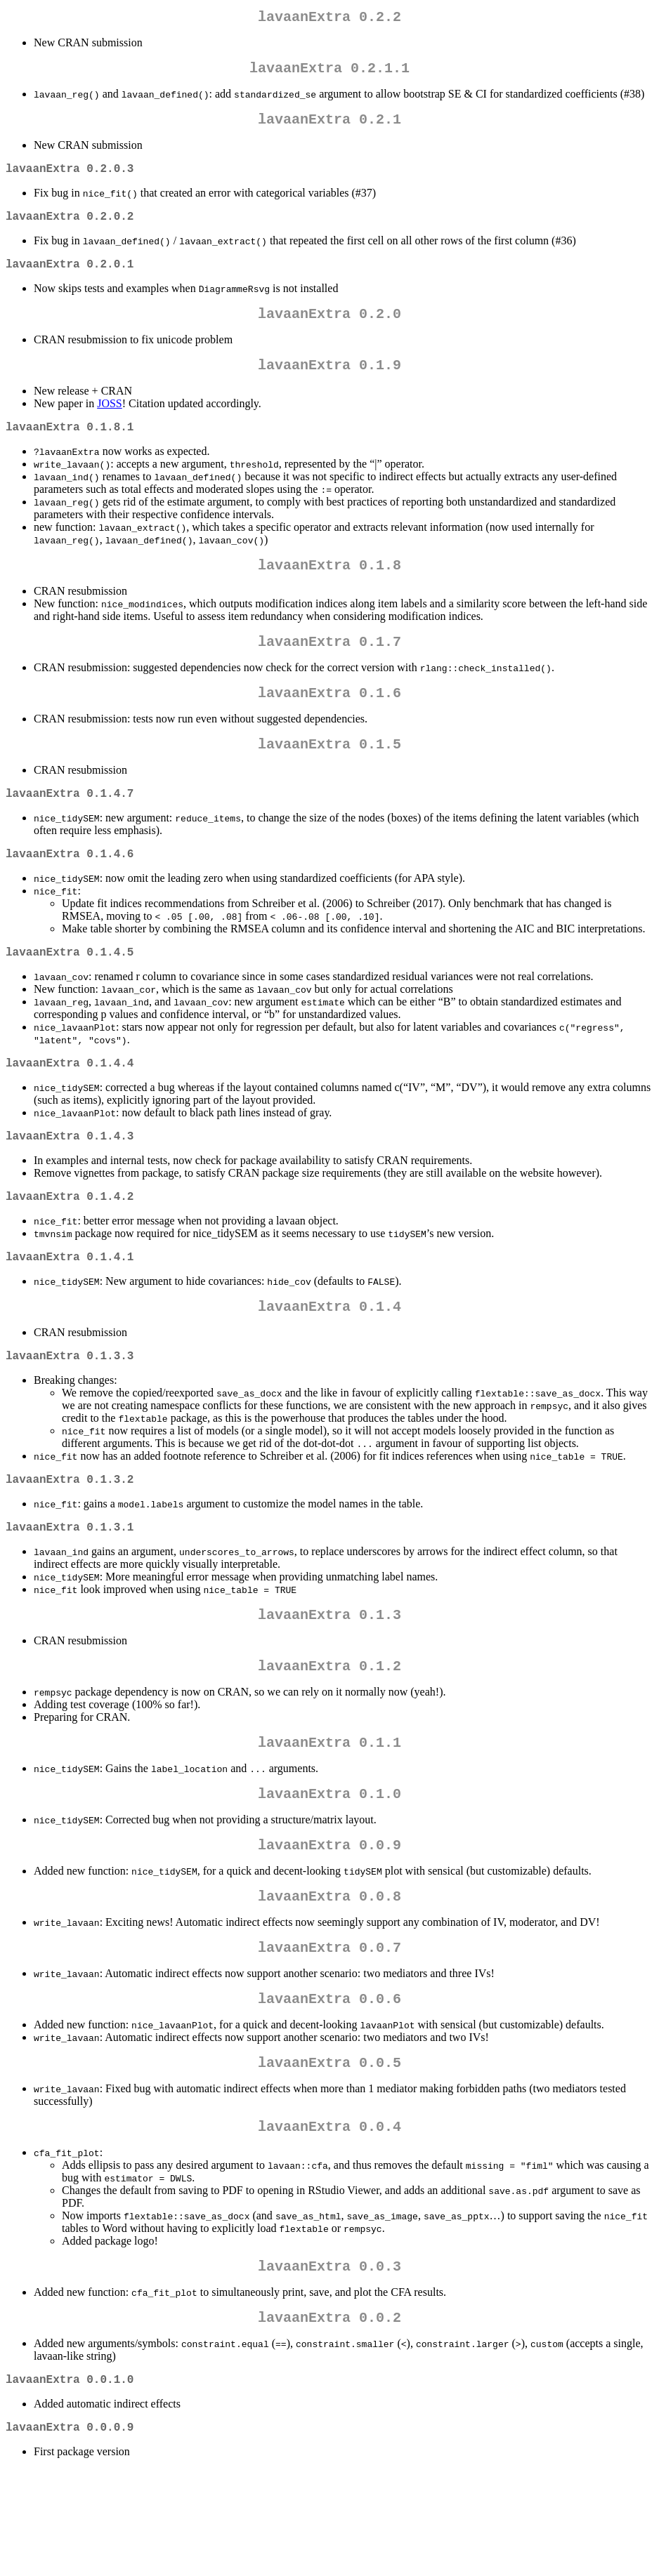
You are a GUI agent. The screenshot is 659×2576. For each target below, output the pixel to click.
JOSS (109, 426)
